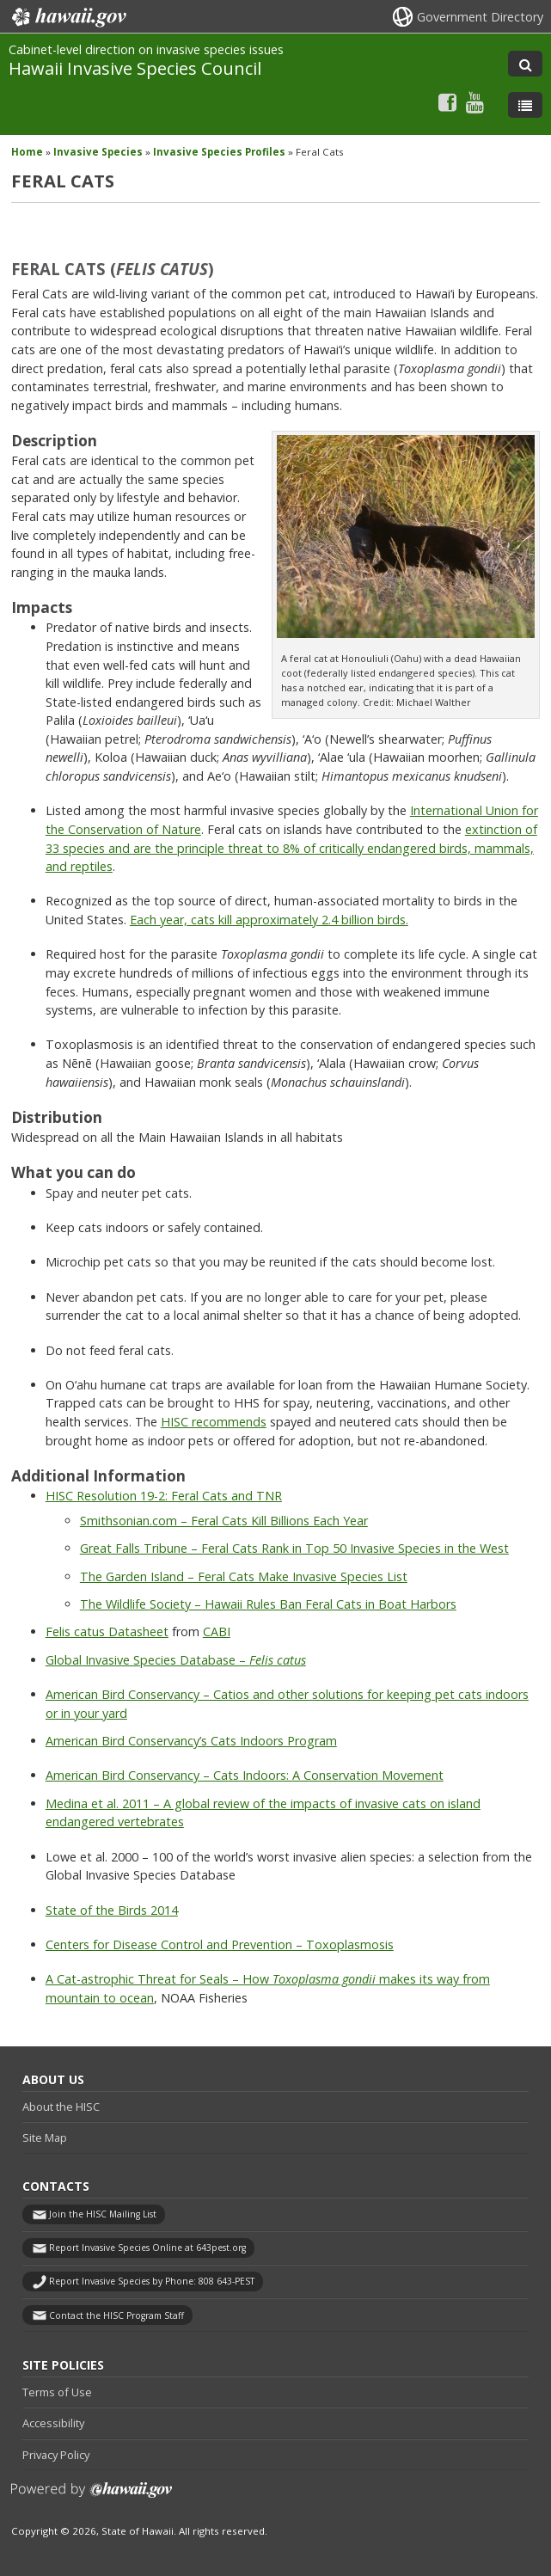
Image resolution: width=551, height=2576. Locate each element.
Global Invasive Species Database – (176, 1660)
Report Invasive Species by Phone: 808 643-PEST (151, 2281)
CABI (216, 1631)
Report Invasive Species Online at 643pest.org (147, 2248)
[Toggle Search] (525, 64)
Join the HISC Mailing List (102, 2214)
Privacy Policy (55, 2455)
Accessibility (53, 2423)
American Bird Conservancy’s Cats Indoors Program (191, 1741)
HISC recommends (213, 1422)
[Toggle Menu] (525, 105)
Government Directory (480, 17)
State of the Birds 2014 (112, 1910)
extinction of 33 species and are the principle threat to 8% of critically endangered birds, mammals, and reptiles (291, 847)
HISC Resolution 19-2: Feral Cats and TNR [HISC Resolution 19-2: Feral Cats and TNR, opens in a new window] (164, 1495)
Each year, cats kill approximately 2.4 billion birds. (269, 919)
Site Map (44, 2137)
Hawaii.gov (67, 17)
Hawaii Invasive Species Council (135, 68)
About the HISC (61, 2106)
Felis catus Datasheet (107, 1631)
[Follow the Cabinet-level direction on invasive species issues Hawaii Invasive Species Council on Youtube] (475, 102)
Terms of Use (57, 2392)
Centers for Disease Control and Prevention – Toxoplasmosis (220, 1944)
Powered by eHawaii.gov (91, 2496)
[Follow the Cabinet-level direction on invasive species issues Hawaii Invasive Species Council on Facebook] (447, 102)
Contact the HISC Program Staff (116, 2315)
